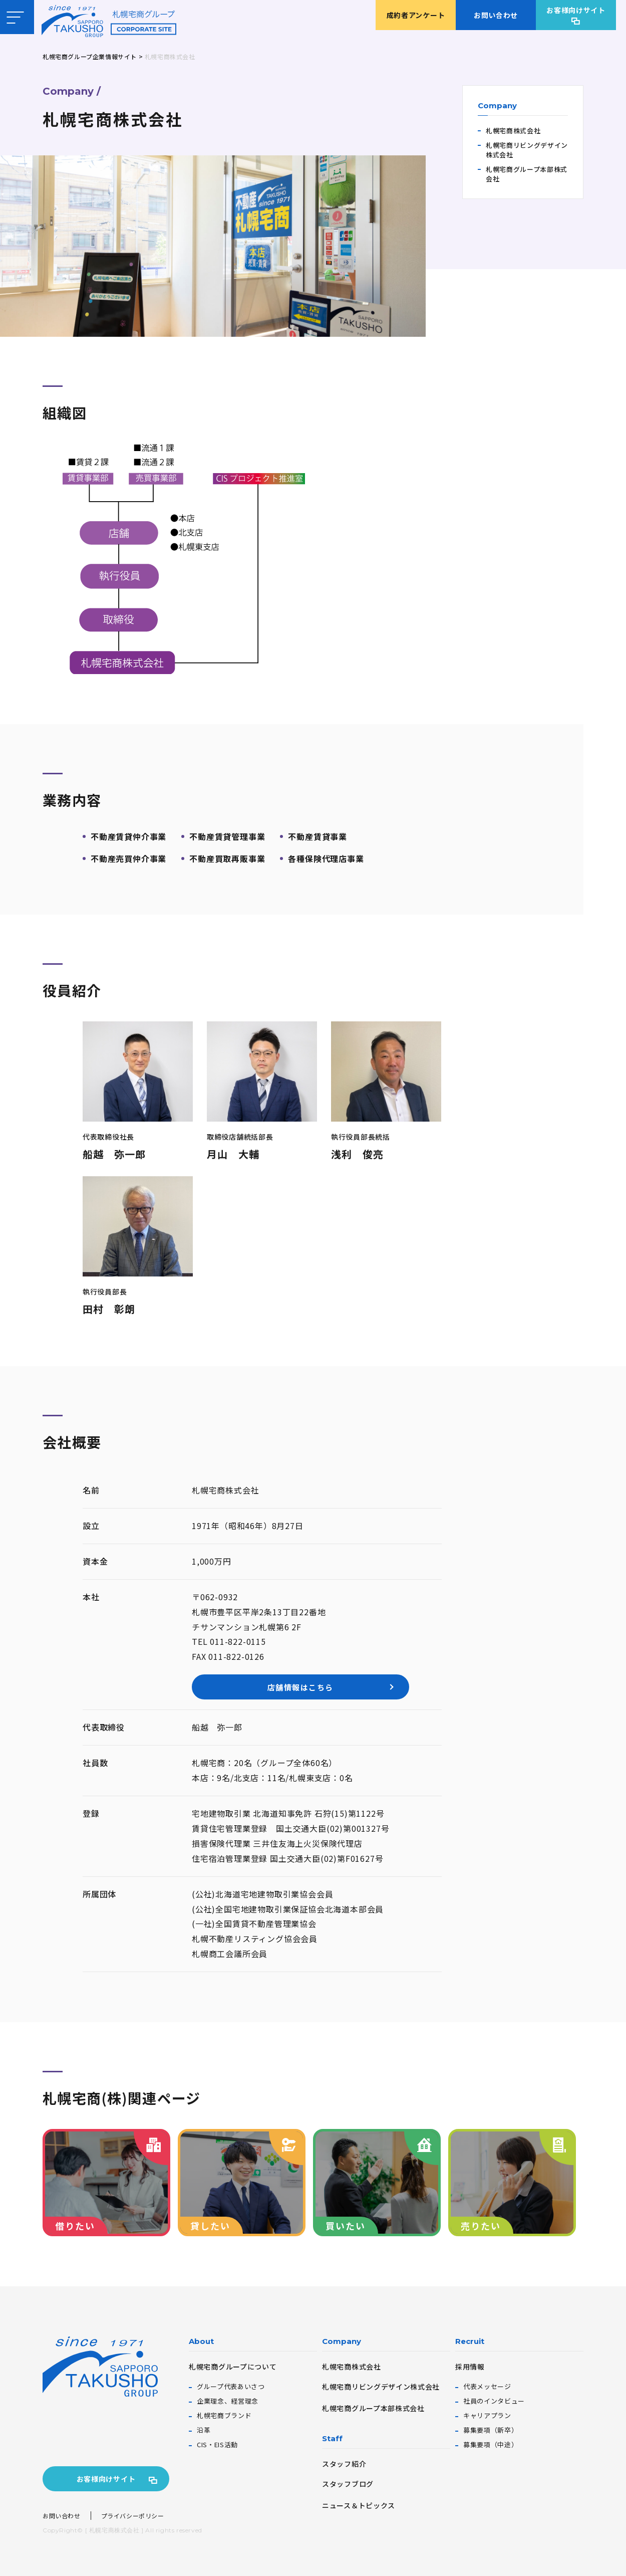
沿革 (203, 2430)
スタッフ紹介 (344, 2464)
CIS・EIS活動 (217, 2444)
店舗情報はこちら (267, 1687)
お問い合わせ (496, 15)
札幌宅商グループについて (232, 2367)
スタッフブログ (348, 2484)
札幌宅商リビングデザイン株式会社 (527, 149)
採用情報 (470, 2367)
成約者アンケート (416, 15)
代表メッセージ (487, 2386)
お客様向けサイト (575, 10)
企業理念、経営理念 (227, 2401)
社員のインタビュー (494, 2401)
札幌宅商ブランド (224, 2415)
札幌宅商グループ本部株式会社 (526, 173)
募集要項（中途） (490, 2444)
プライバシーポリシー (132, 2515)
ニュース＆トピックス (358, 2505)
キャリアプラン (487, 2415)
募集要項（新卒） (490, 2430)
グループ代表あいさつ (231, 2386)
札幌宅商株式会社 (513, 130)
